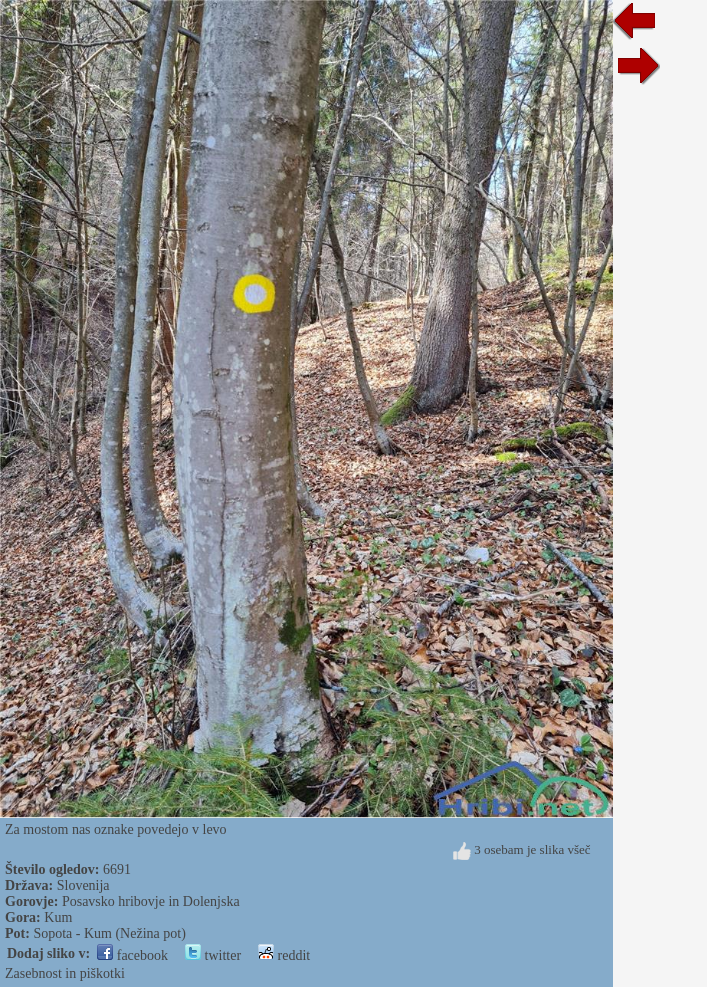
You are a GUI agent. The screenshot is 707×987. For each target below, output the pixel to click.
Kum (58, 917)
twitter (213, 955)
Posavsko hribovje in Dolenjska (151, 901)
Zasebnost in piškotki (65, 973)
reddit (284, 955)
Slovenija (83, 885)
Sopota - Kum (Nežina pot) (109, 933)
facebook (132, 955)
